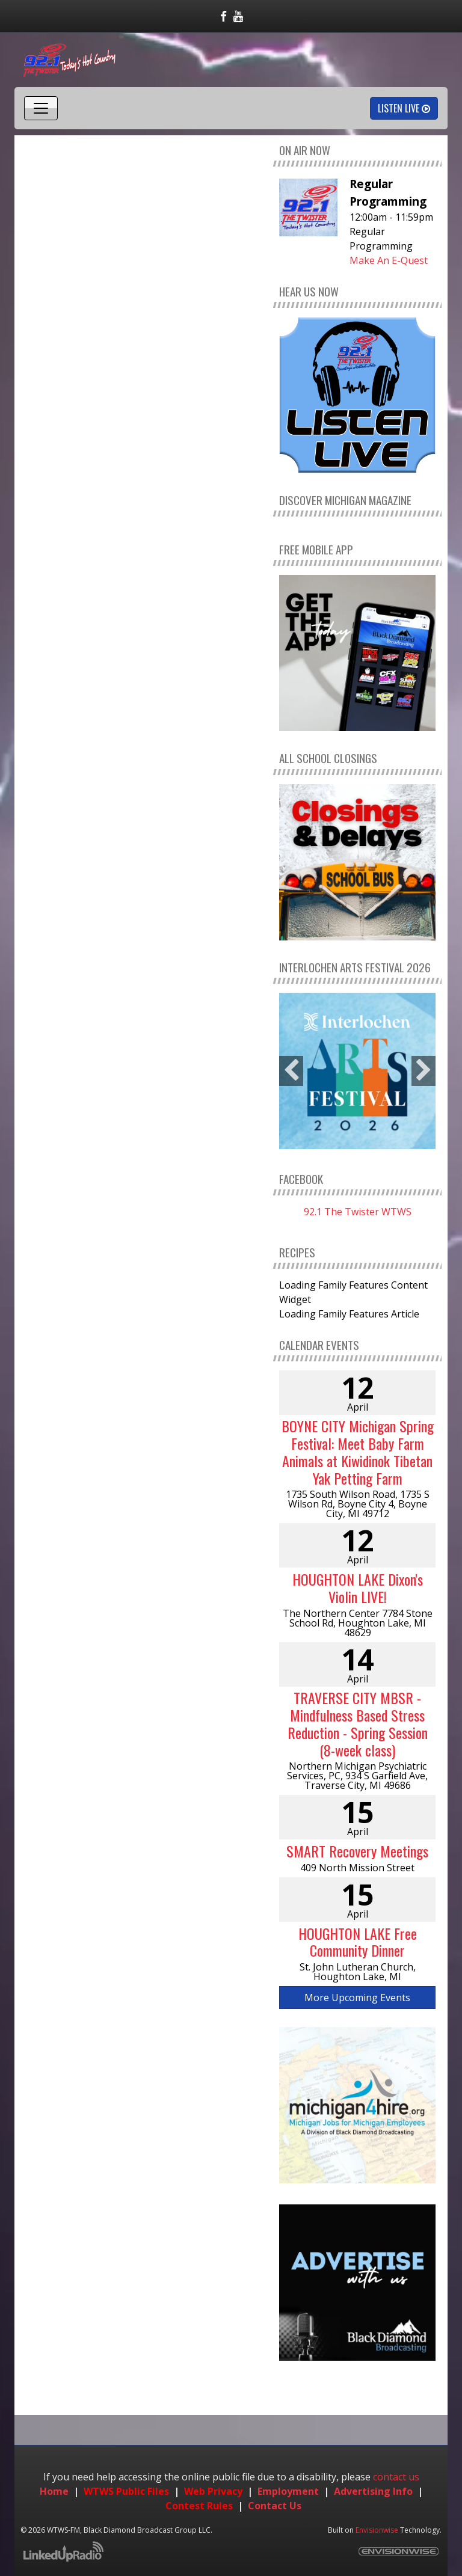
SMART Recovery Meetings (357, 1851)
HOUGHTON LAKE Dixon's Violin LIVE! (357, 1587)
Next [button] (423, 1071)
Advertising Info (373, 2491)
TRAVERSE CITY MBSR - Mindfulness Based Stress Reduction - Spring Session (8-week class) (358, 1723)
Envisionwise (377, 2530)
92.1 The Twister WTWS (357, 1211)
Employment (288, 2491)
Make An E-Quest (389, 260)
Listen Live (404, 108)
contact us (396, 2476)
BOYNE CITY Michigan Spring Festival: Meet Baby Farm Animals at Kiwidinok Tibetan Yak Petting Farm (358, 1451)
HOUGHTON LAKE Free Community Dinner (357, 1941)
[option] (357, 1071)
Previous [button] (291, 1071)
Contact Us (274, 2505)
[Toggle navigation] (41, 108)
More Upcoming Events (357, 1997)
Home (54, 2491)
